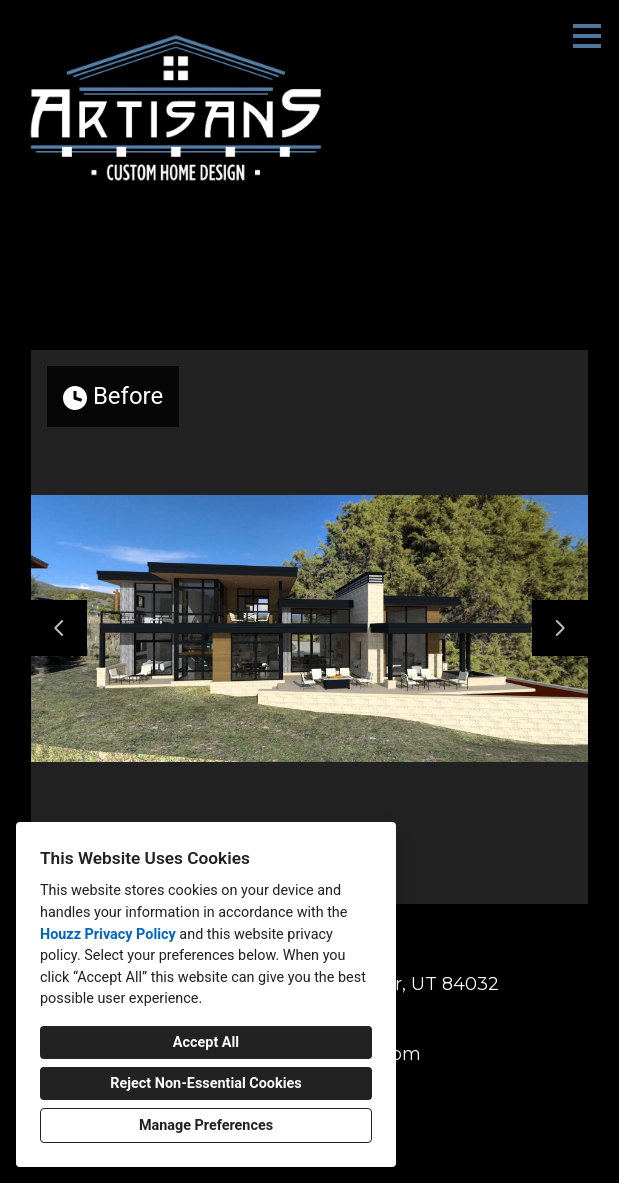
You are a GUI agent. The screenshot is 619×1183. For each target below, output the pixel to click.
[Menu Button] (587, 36)
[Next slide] (560, 628)
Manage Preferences (206, 1125)
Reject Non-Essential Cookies (205, 1083)
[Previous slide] (59, 628)
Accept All (206, 1042)
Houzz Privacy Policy (108, 934)
